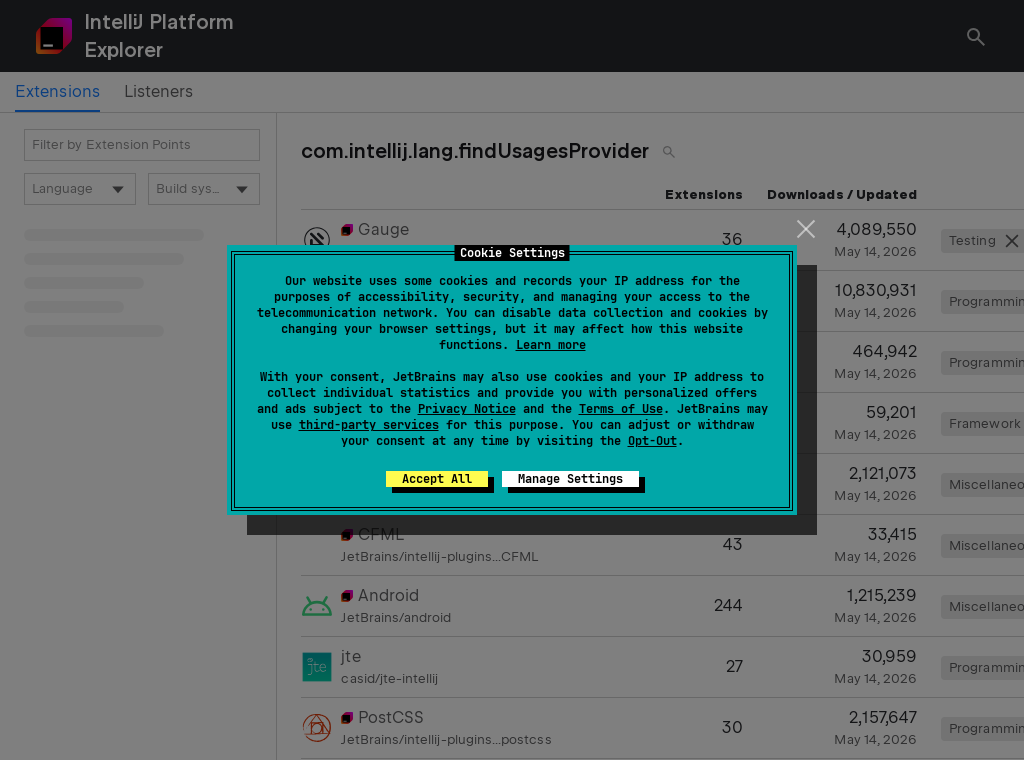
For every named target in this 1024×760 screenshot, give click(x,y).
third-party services (369, 425)
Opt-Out (652, 441)
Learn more (551, 345)
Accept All (437, 479)
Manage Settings (570, 479)
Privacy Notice (467, 409)
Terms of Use (621, 409)
